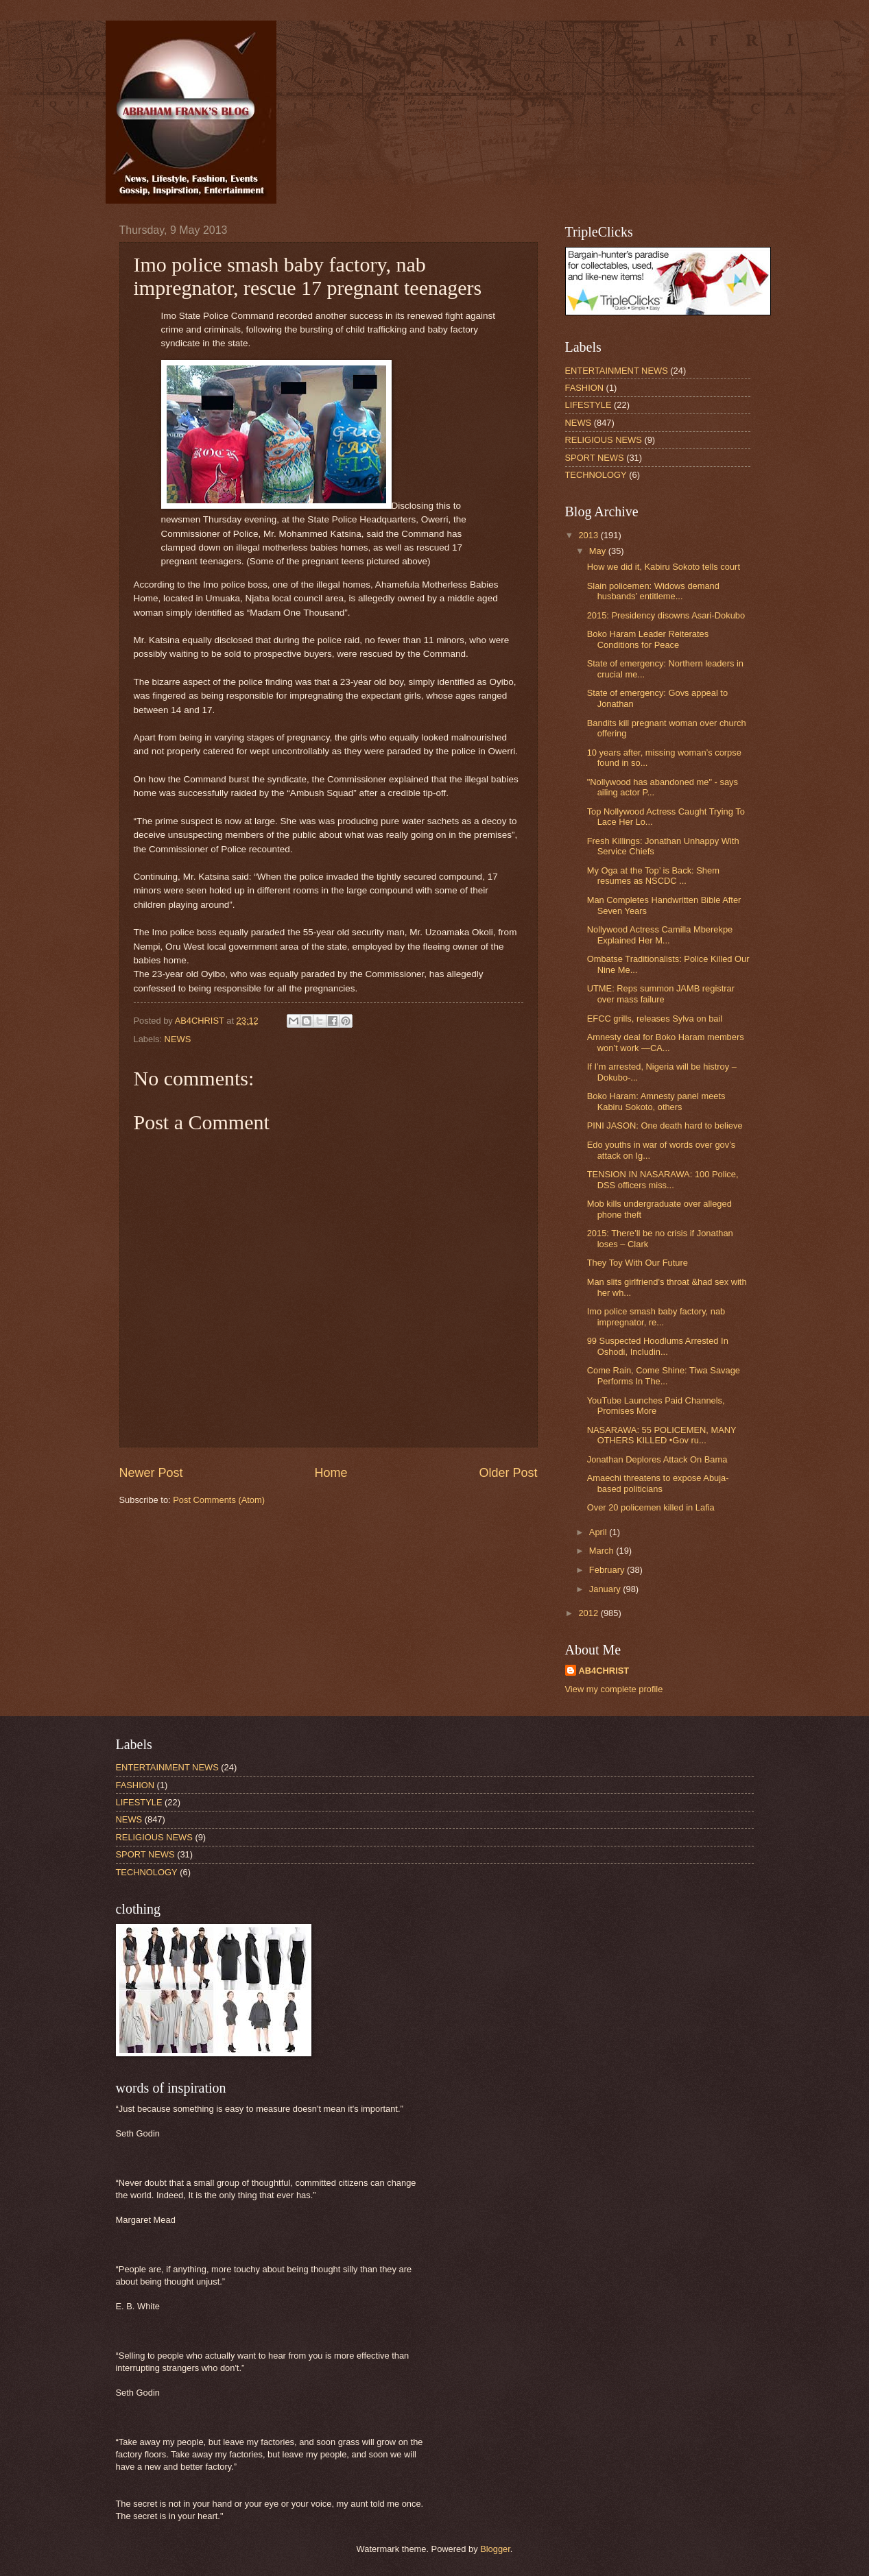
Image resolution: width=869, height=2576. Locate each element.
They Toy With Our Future (637, 1262)
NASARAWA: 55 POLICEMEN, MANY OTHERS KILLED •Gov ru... (662, 1435)
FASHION (584, 388)
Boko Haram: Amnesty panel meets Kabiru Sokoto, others (656, 1101)
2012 (589, 1613)
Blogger (495, 2549)
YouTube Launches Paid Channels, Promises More (656, 1405)
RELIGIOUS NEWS (603, 440)
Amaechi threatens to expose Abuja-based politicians (658, 1483)
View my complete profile (614, 1689)
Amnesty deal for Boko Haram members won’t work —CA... (665, 1042)
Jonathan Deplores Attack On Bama (657, 1459)
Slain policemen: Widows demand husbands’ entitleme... (653, 591)
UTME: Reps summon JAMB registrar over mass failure (661, 993)
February (608, 1570)
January (606, 1589)
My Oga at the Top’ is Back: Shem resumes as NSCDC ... (653, 875)
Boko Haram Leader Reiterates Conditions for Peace (648, 639)
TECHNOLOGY (596, 475)
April (599, 1532)
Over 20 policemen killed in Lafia (651, 1507)
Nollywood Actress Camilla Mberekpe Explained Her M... (660, 934)
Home (330, 1473)
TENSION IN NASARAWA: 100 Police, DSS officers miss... (663, 1179)
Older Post (508, 1473)
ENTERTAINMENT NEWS (616, 370)
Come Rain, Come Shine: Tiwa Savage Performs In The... (663, 1375)
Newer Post (151, 1473)
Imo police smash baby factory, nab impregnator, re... (656, 1316)
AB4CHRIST (604, 1670)
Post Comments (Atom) (219, 1500)
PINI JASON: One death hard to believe (665, 1125)
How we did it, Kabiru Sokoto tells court (663, 567)
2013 (589, 535)
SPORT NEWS (594, 458)
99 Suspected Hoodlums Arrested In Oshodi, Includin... (657, 1346)
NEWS (178, 1039)
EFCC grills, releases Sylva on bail (655, 1018)
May (598, 551)
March (602, 1550)
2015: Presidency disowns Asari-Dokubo (666, 615)
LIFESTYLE (588, 405)
